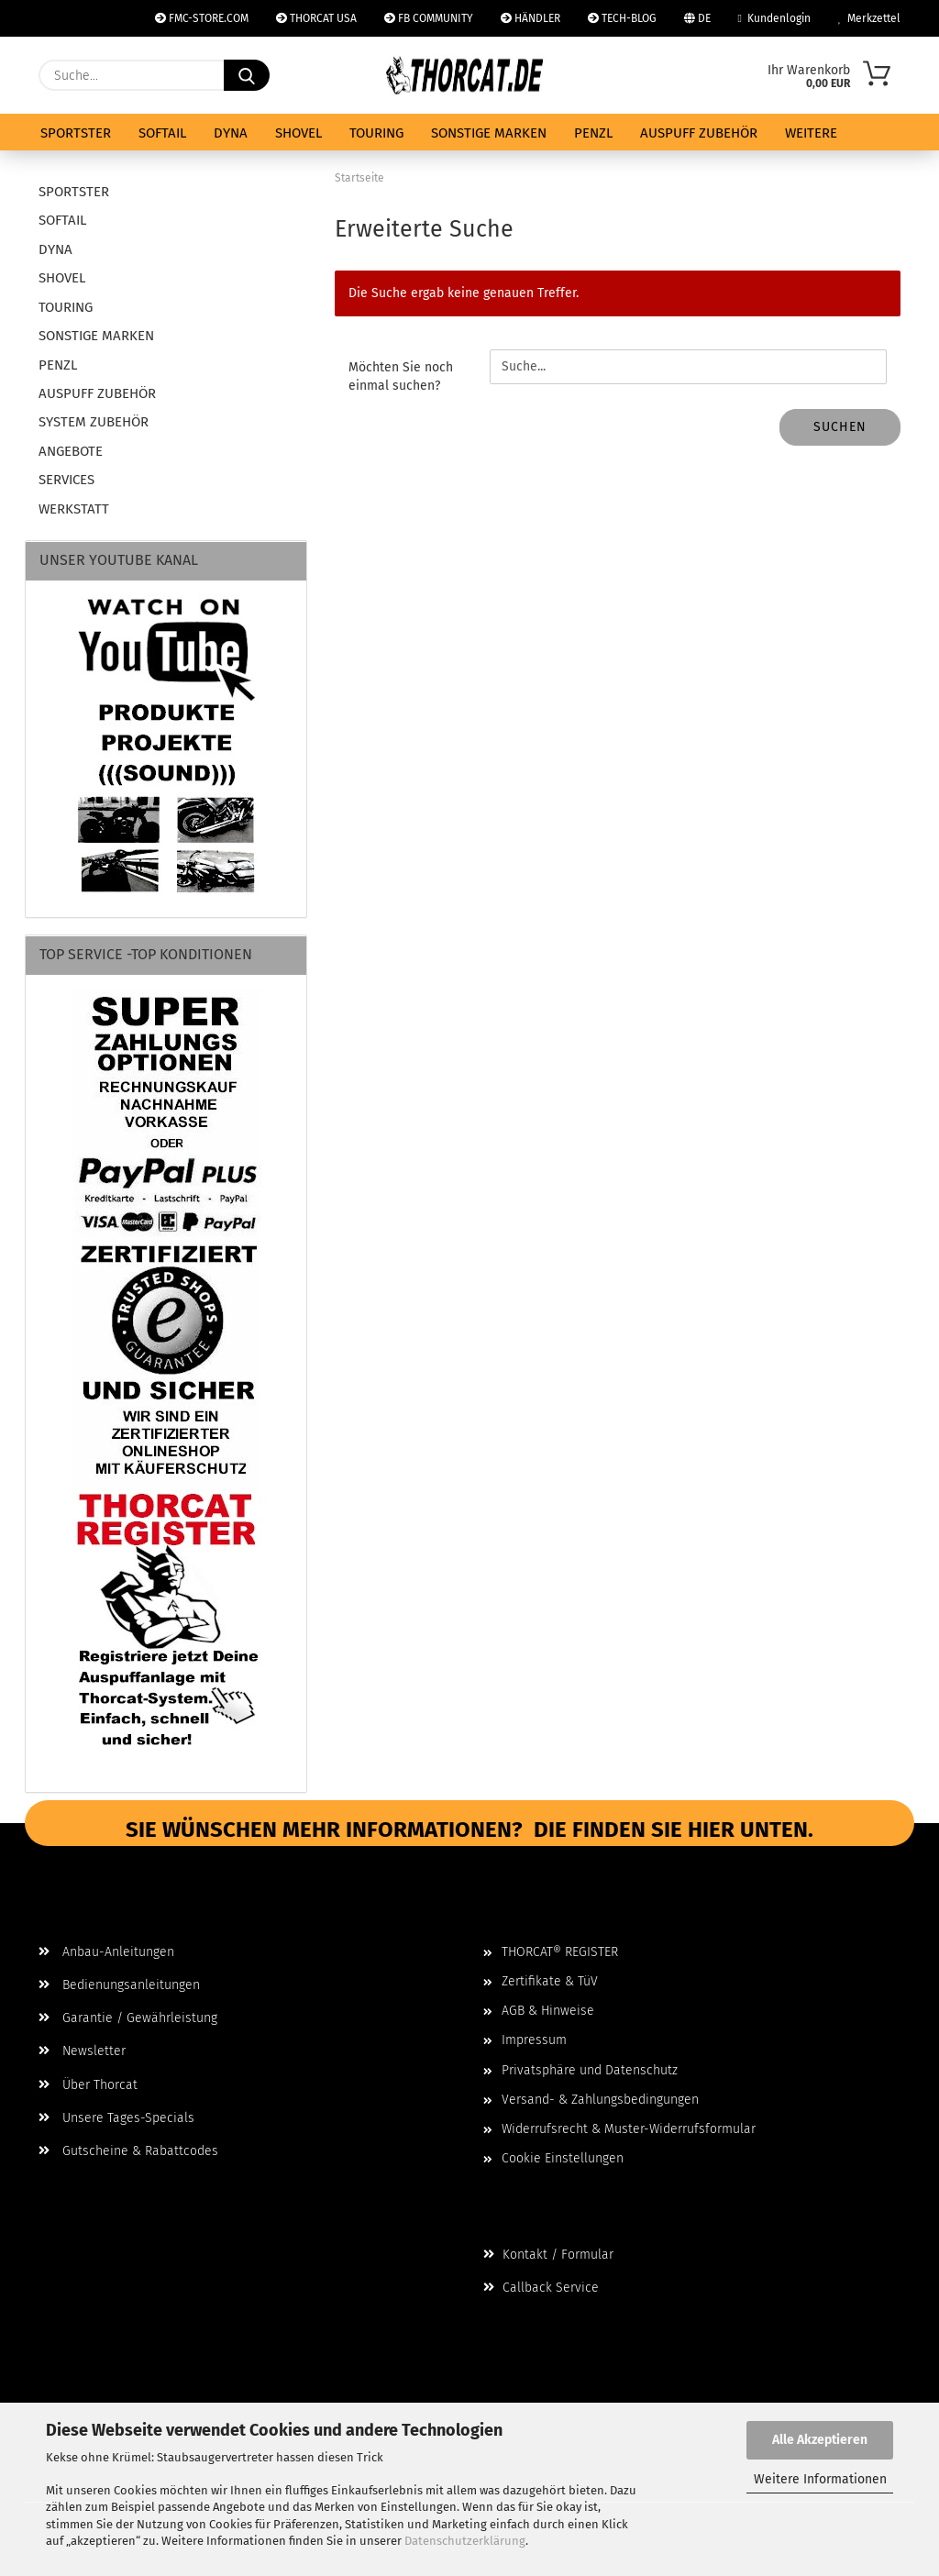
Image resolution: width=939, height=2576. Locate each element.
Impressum (534, 2040)
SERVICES (66, 479)
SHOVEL (298, 133)
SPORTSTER (75, 133)
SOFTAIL (162, 133)
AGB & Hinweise (548, 2010)
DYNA (231, 133)
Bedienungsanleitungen (119, 1985)
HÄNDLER (530, 18)
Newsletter (82, 2051)
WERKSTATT (74, 509)
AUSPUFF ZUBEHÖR (698, 133)
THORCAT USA (316, 18)
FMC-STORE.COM (202, 18)
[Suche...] (247, 75)
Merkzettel (869, 18)
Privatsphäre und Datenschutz (590, 2070)
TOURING (376, 133)
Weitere (811, 133)
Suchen (840, 427)
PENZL (593, 133)
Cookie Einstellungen (563, 2158)
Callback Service (541, 2287)
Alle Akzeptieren (819, 2440)
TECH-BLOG (622, 18)
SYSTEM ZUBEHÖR (94, 422)
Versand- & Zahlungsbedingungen (600, 2099)
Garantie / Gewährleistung (128, 2018)
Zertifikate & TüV (550, 1981)
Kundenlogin (774, 18)
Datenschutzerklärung (464, 2541)
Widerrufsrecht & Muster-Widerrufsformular (629, 2129)
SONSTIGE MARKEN (489, 133)
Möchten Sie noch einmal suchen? (400, 376)
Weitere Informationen (820, 2479)
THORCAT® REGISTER (560, 1952)
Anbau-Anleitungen (106, 1952)
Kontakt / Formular (548, 2254)
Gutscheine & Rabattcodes (128, 2151)
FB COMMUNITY (428, 18)
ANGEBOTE (71, 451)
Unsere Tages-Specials (116, 2118)
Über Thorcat (88, 2085)
